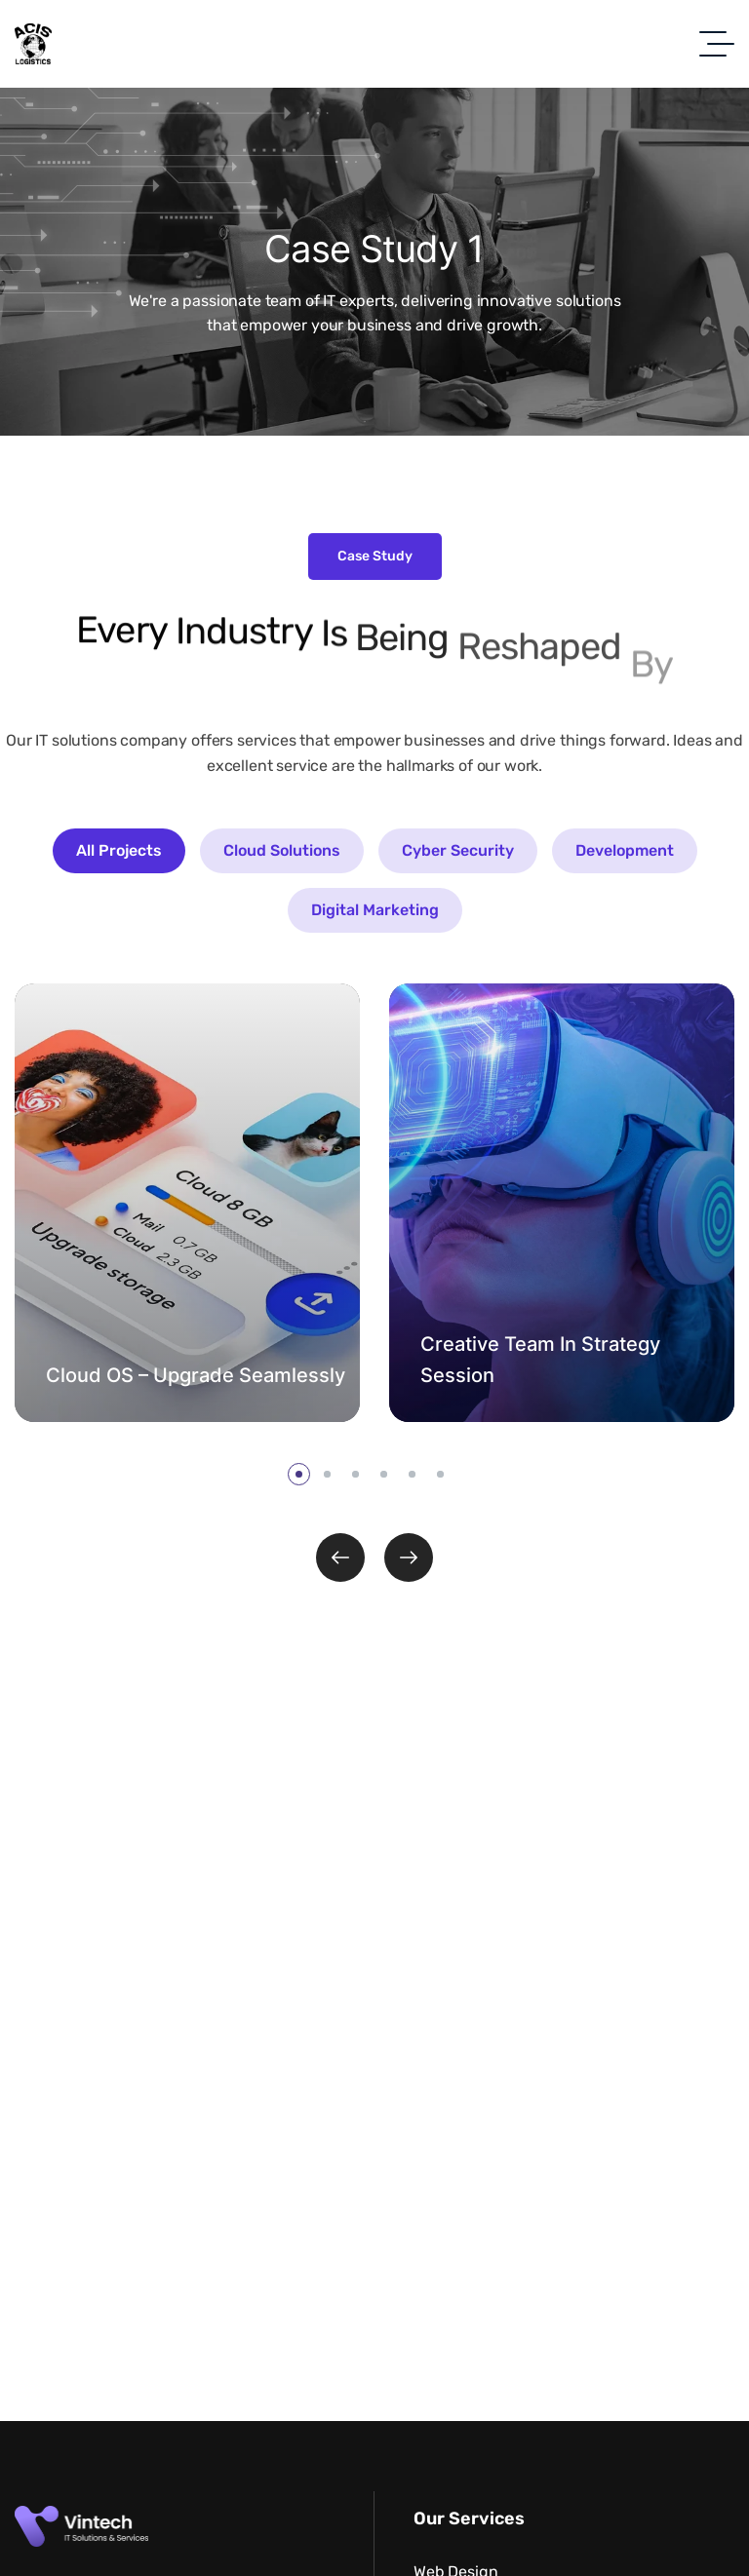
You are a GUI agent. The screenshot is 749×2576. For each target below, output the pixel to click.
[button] (299, 1474)
